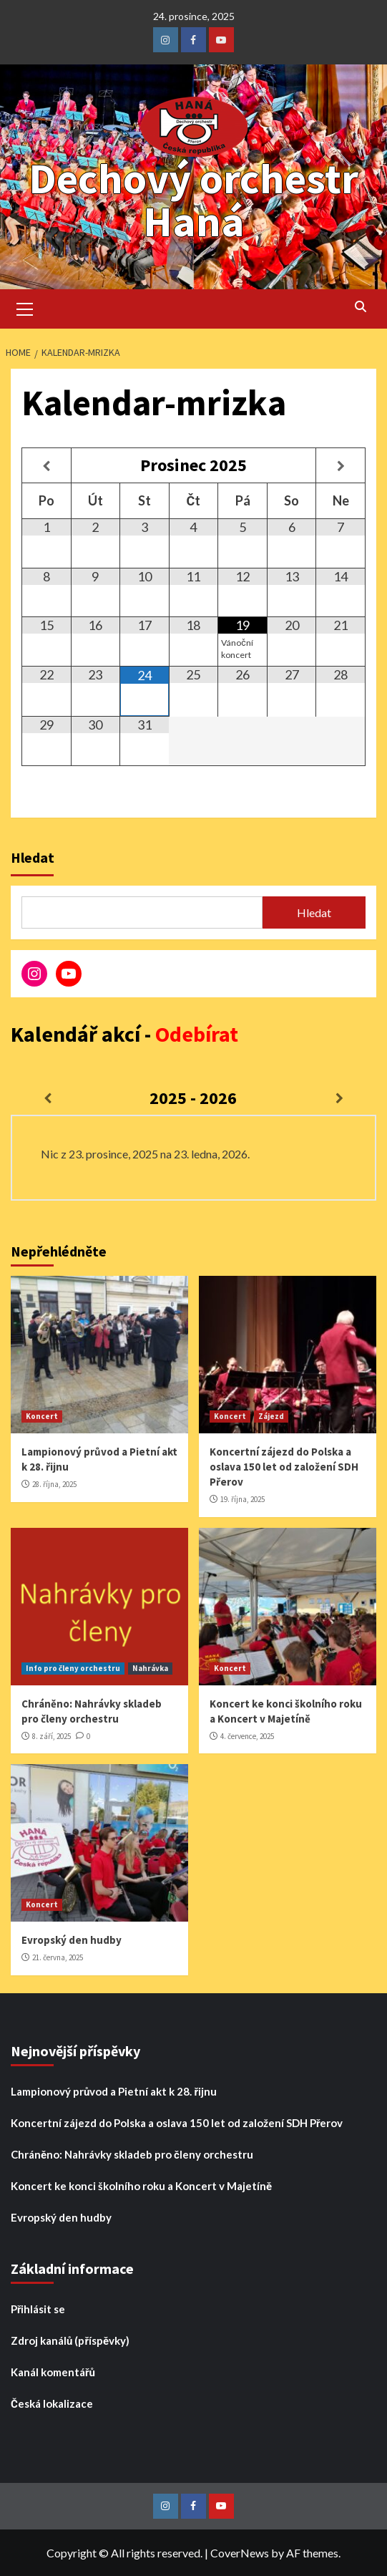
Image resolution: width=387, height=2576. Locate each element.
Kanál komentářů (53, 2372)
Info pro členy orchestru (73, 1668)
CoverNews (239, 2553)
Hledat (32, 857)
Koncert (42, 1416)
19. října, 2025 (242, 1499)
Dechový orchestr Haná (193, 199)
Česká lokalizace (52, 2403)
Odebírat (196, 1033)
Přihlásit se (38, 2309)
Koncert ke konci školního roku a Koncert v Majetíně (141, 2185)
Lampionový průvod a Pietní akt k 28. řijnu (114, 2091)
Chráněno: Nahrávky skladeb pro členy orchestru (132, 2154)
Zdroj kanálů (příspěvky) (70, 2340)
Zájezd (271, 1416)
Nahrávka (150, 1668)
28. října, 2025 (54, 1484)
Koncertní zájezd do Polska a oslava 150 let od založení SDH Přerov (284, 1466)
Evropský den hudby (71, 1940)
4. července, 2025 (247, 1736)
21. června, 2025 (57, 1957)
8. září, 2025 (51, 1736)
